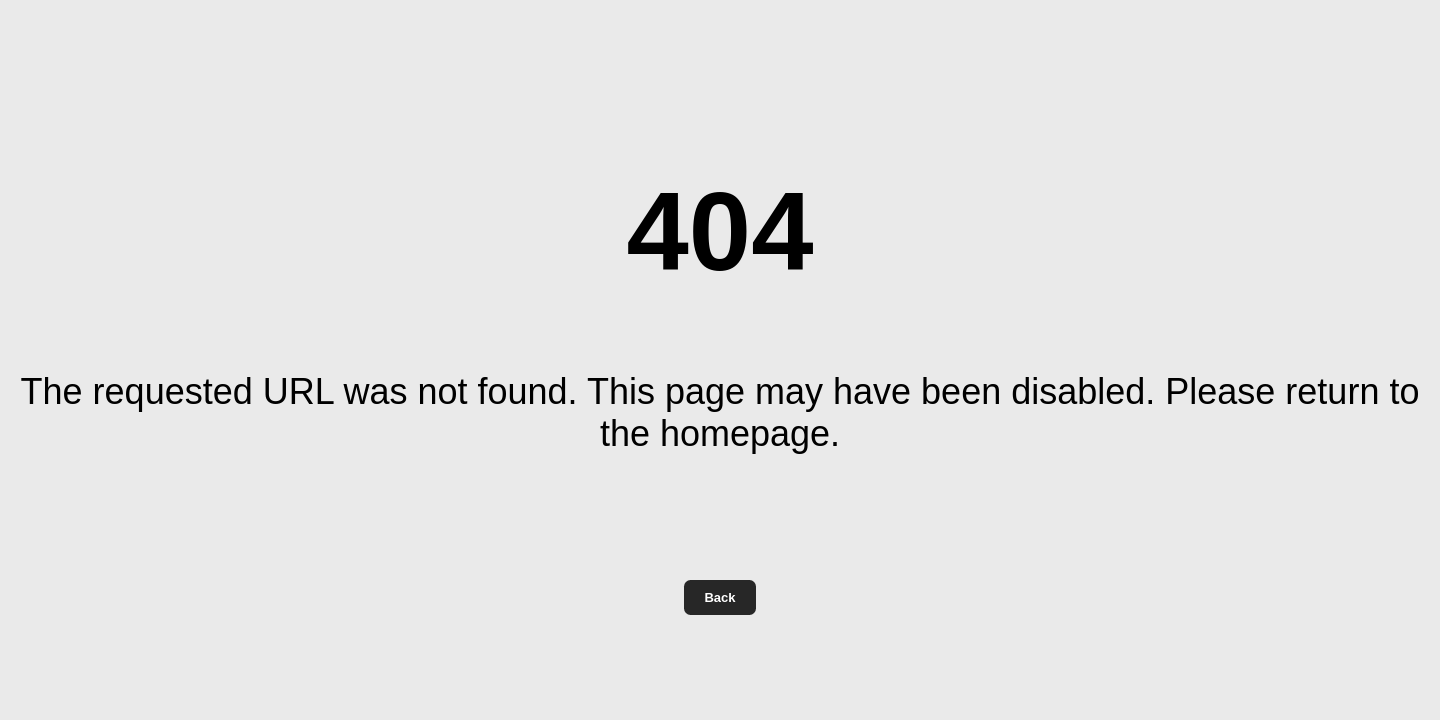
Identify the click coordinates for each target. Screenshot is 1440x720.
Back (719, 597)
